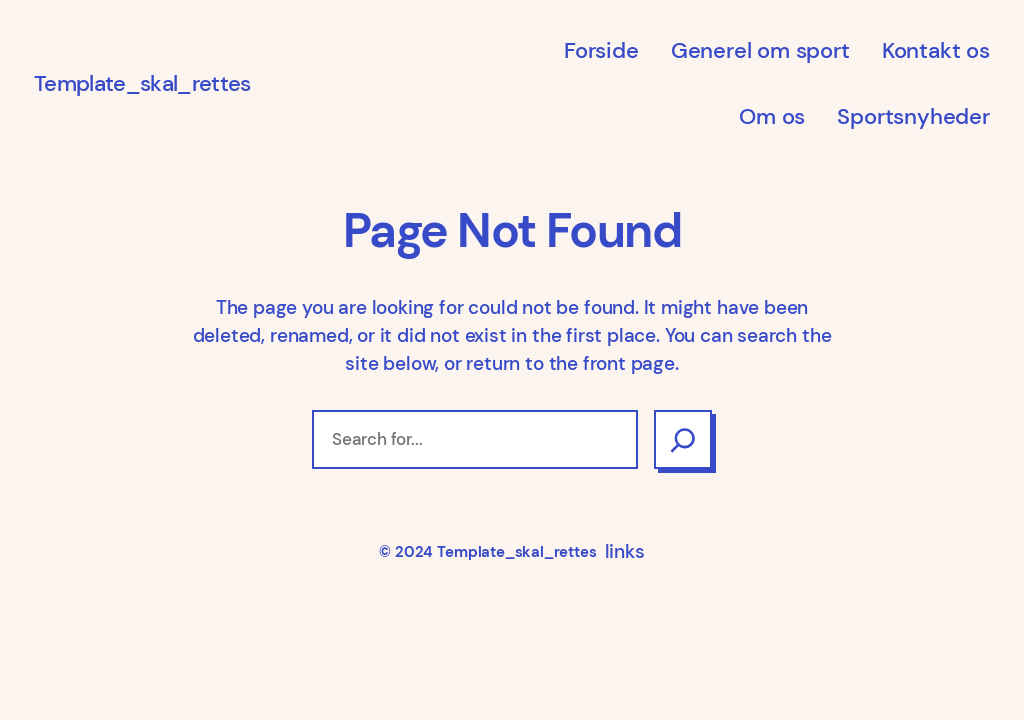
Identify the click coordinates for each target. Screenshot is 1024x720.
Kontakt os (936, 50)
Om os (772, 116)
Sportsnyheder (913, 116)
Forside (601, 50)
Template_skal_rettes (142, 83)
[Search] (683, 439)
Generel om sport (760, 50)
